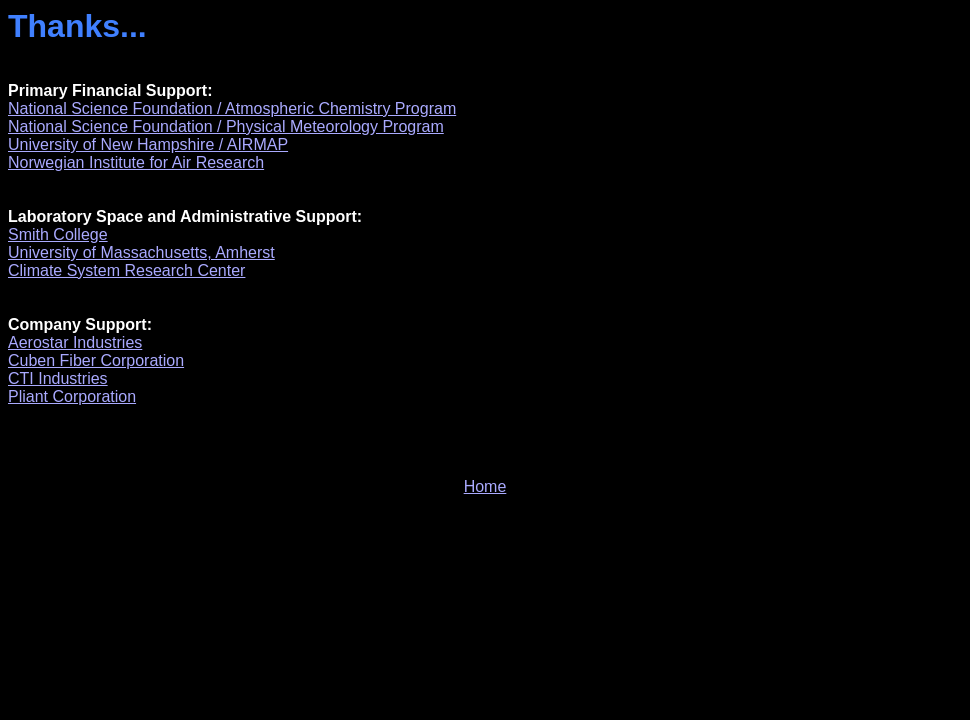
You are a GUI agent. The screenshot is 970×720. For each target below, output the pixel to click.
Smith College (58, 234)
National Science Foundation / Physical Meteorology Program (226, 126)
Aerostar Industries (75, 342)
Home (485, 486)
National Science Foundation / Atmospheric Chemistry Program (232, 108)
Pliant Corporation (72, 396)
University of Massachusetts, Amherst (141, 252)
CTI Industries (58, 378)
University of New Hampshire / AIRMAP (148, 144)
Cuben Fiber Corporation (96, 360)
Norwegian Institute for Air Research (136, 162)
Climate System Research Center (126, 270)
